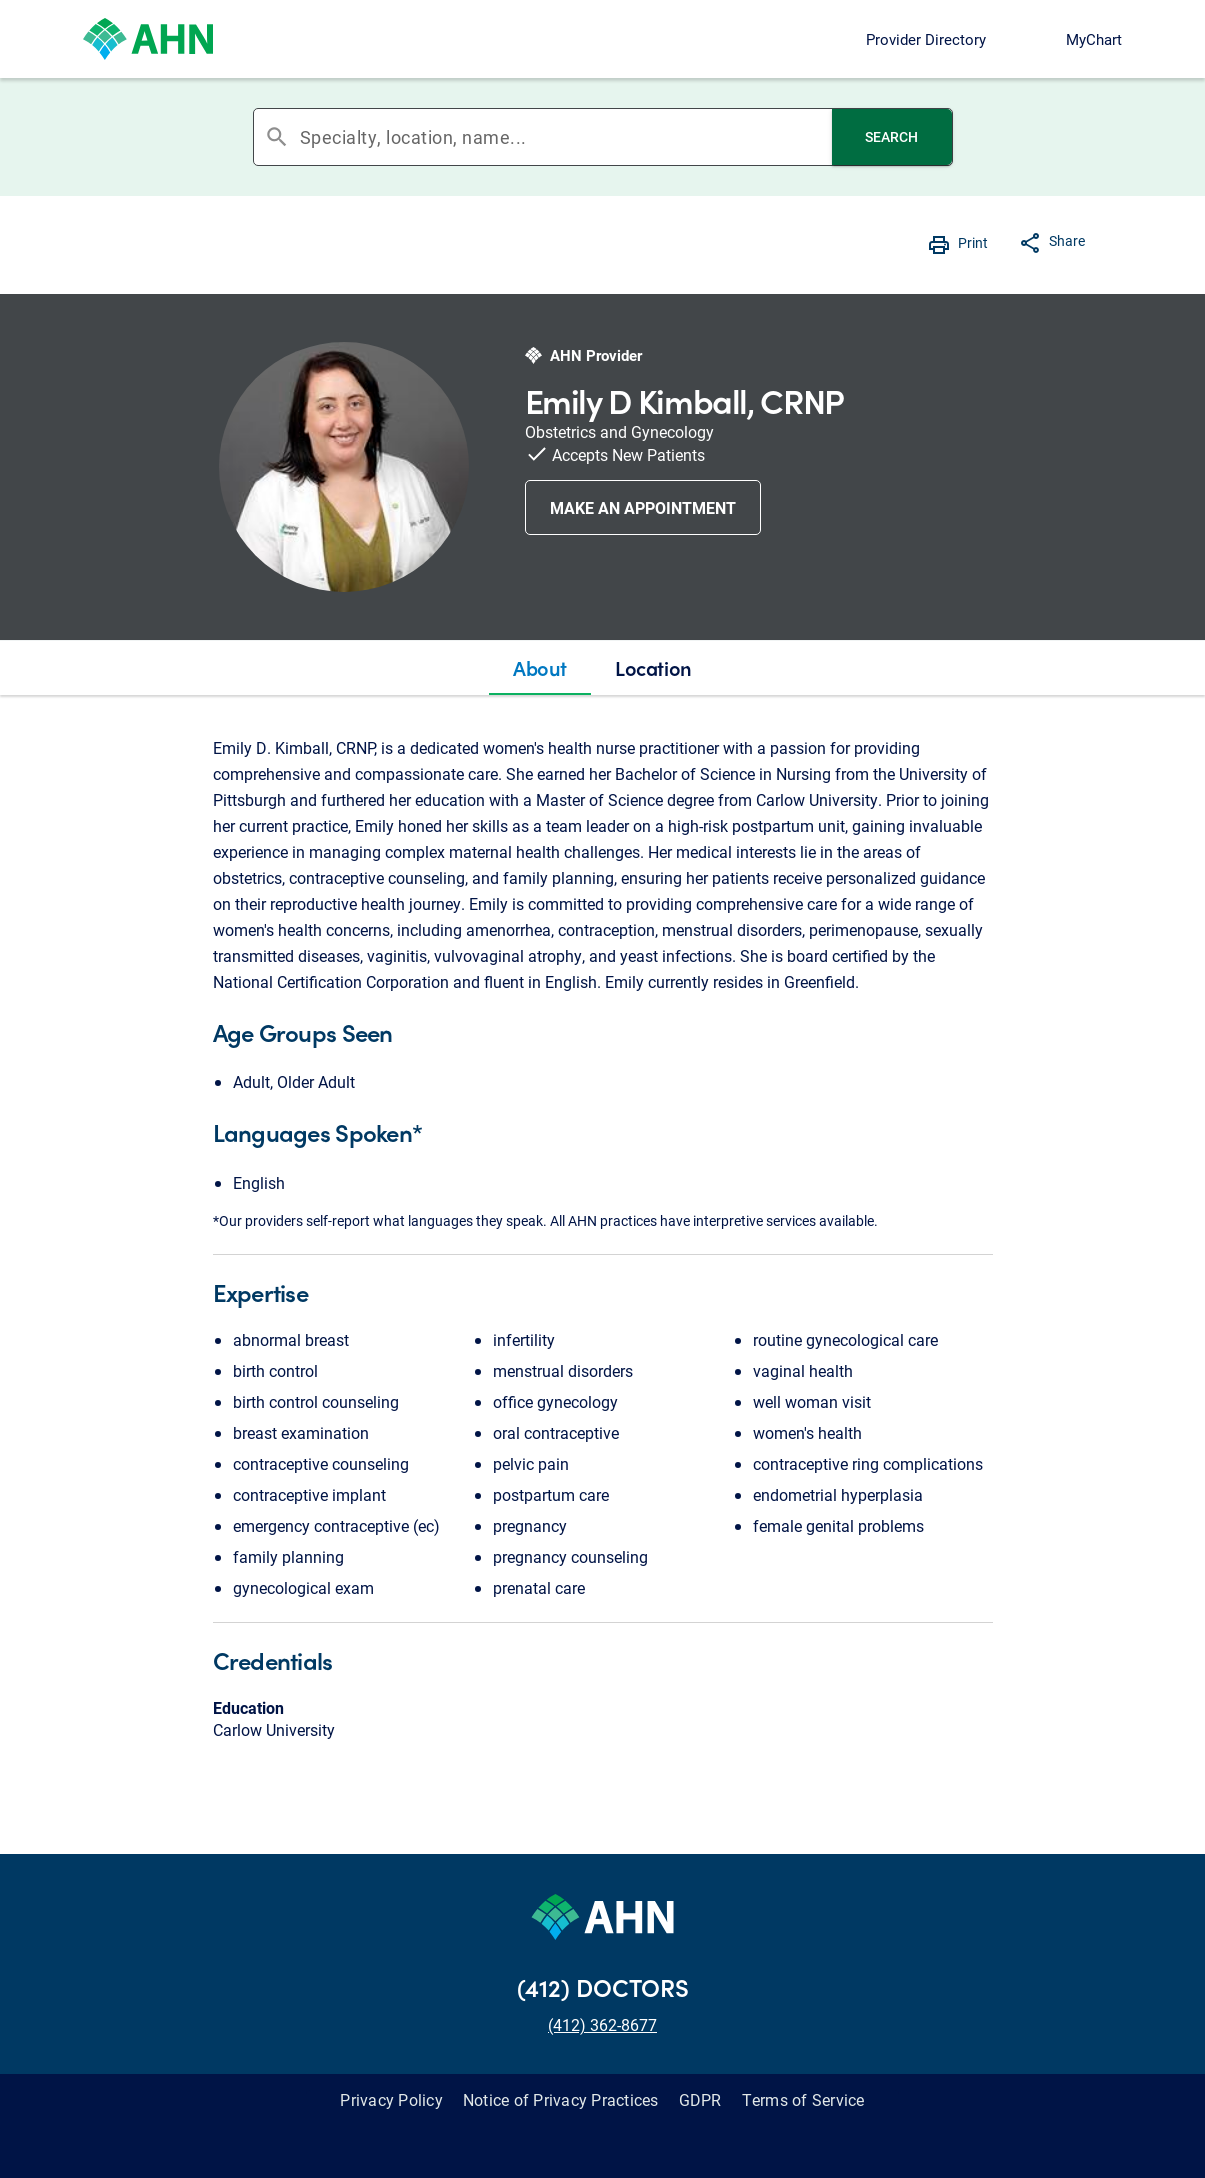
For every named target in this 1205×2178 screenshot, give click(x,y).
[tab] (540, 668)
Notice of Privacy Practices (561, 2099)
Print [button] (973, 242)
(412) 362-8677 (602, 2024)
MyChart (1094, 39)
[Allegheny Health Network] (148, 39)
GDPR (700, 2099)
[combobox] (566, 137)
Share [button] (1067, 240)
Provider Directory (926, 39)
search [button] (277, 137)
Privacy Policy (391, 2099)
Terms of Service (803, 2099)
